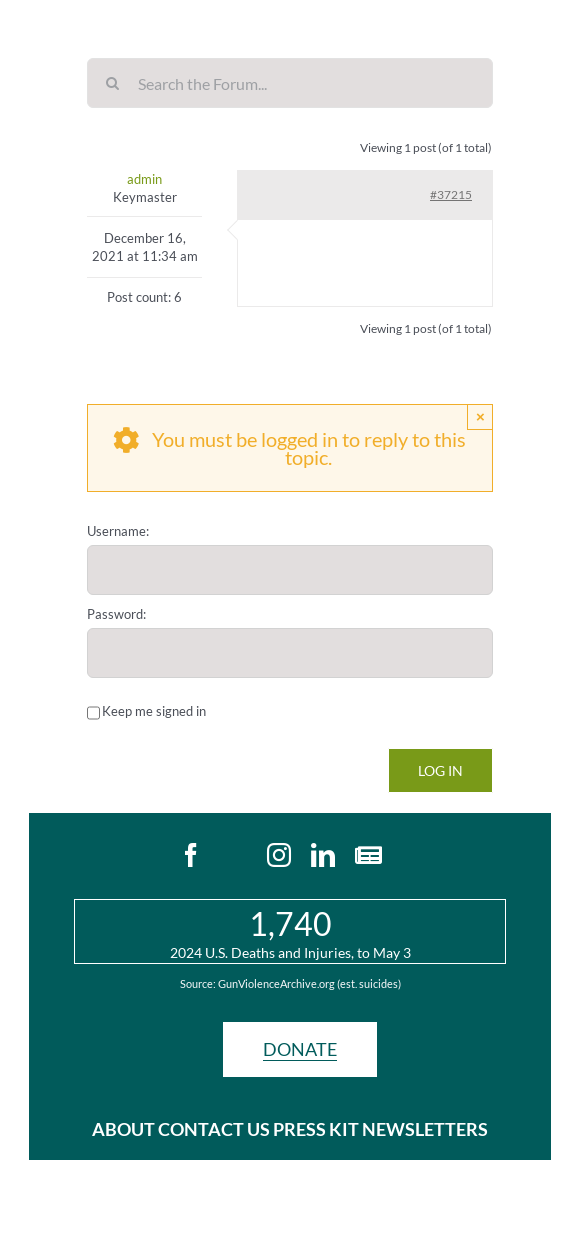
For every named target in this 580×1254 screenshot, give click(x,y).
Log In (440, 770)
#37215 (451, 194)
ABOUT (125, 1129)
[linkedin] (323, 855)
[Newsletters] (368, 855)
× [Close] (480, 416)
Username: (118, 531)
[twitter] (235, 855)
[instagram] (279, 855)
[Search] (112, 83)
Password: (116, 614)
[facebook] (191, 855)
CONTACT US (214, 1129)
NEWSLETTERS (425, 1129)
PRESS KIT (316, 1129)
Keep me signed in (154, 711)
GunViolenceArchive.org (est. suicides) (309, 983)
